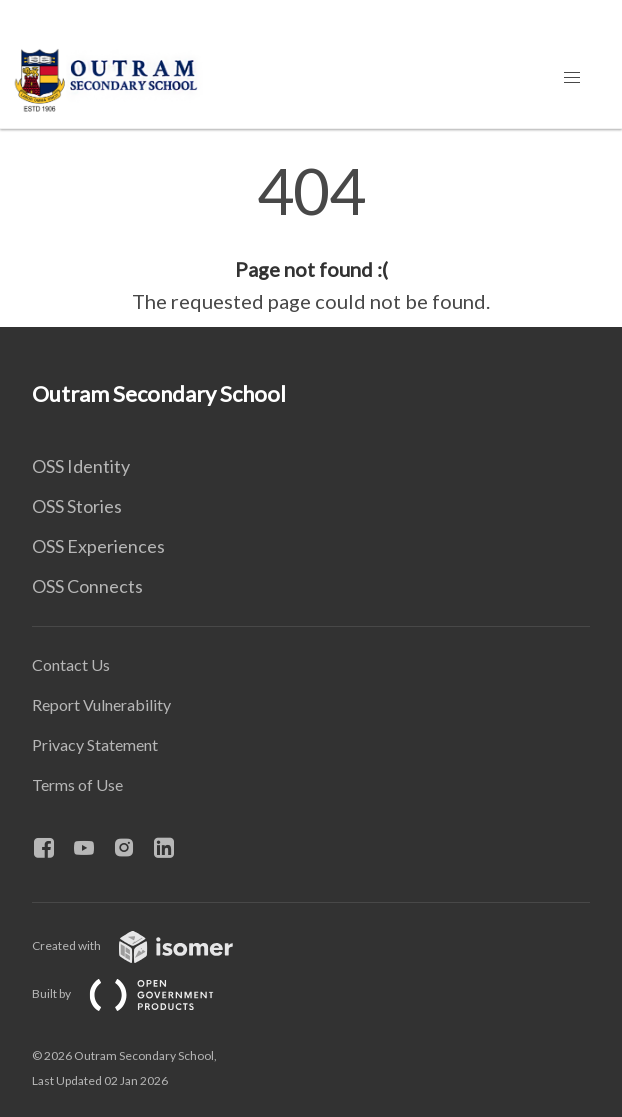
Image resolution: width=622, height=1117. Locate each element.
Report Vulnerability (101, 704)
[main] (311, 238)
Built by (139, 993)
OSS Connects (87, 586)
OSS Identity (81, 466)
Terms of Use (77, 784)
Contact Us (71, 664)
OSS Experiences (98, 546)
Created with (148, 945)
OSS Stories (77, 506)
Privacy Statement (95, 744)
